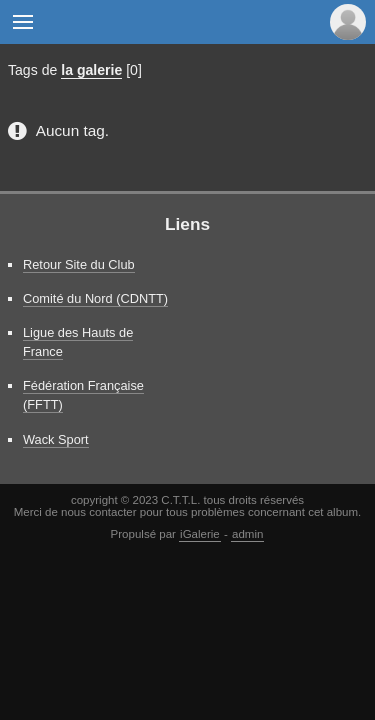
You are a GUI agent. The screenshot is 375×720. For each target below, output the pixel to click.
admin (247, 534)
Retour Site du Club (79, 264)
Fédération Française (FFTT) (83, 395)
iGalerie (200, 534)
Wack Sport (56, 439)
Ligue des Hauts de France (78, 342)
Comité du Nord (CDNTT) (95, 298)
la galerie (91, 70)
